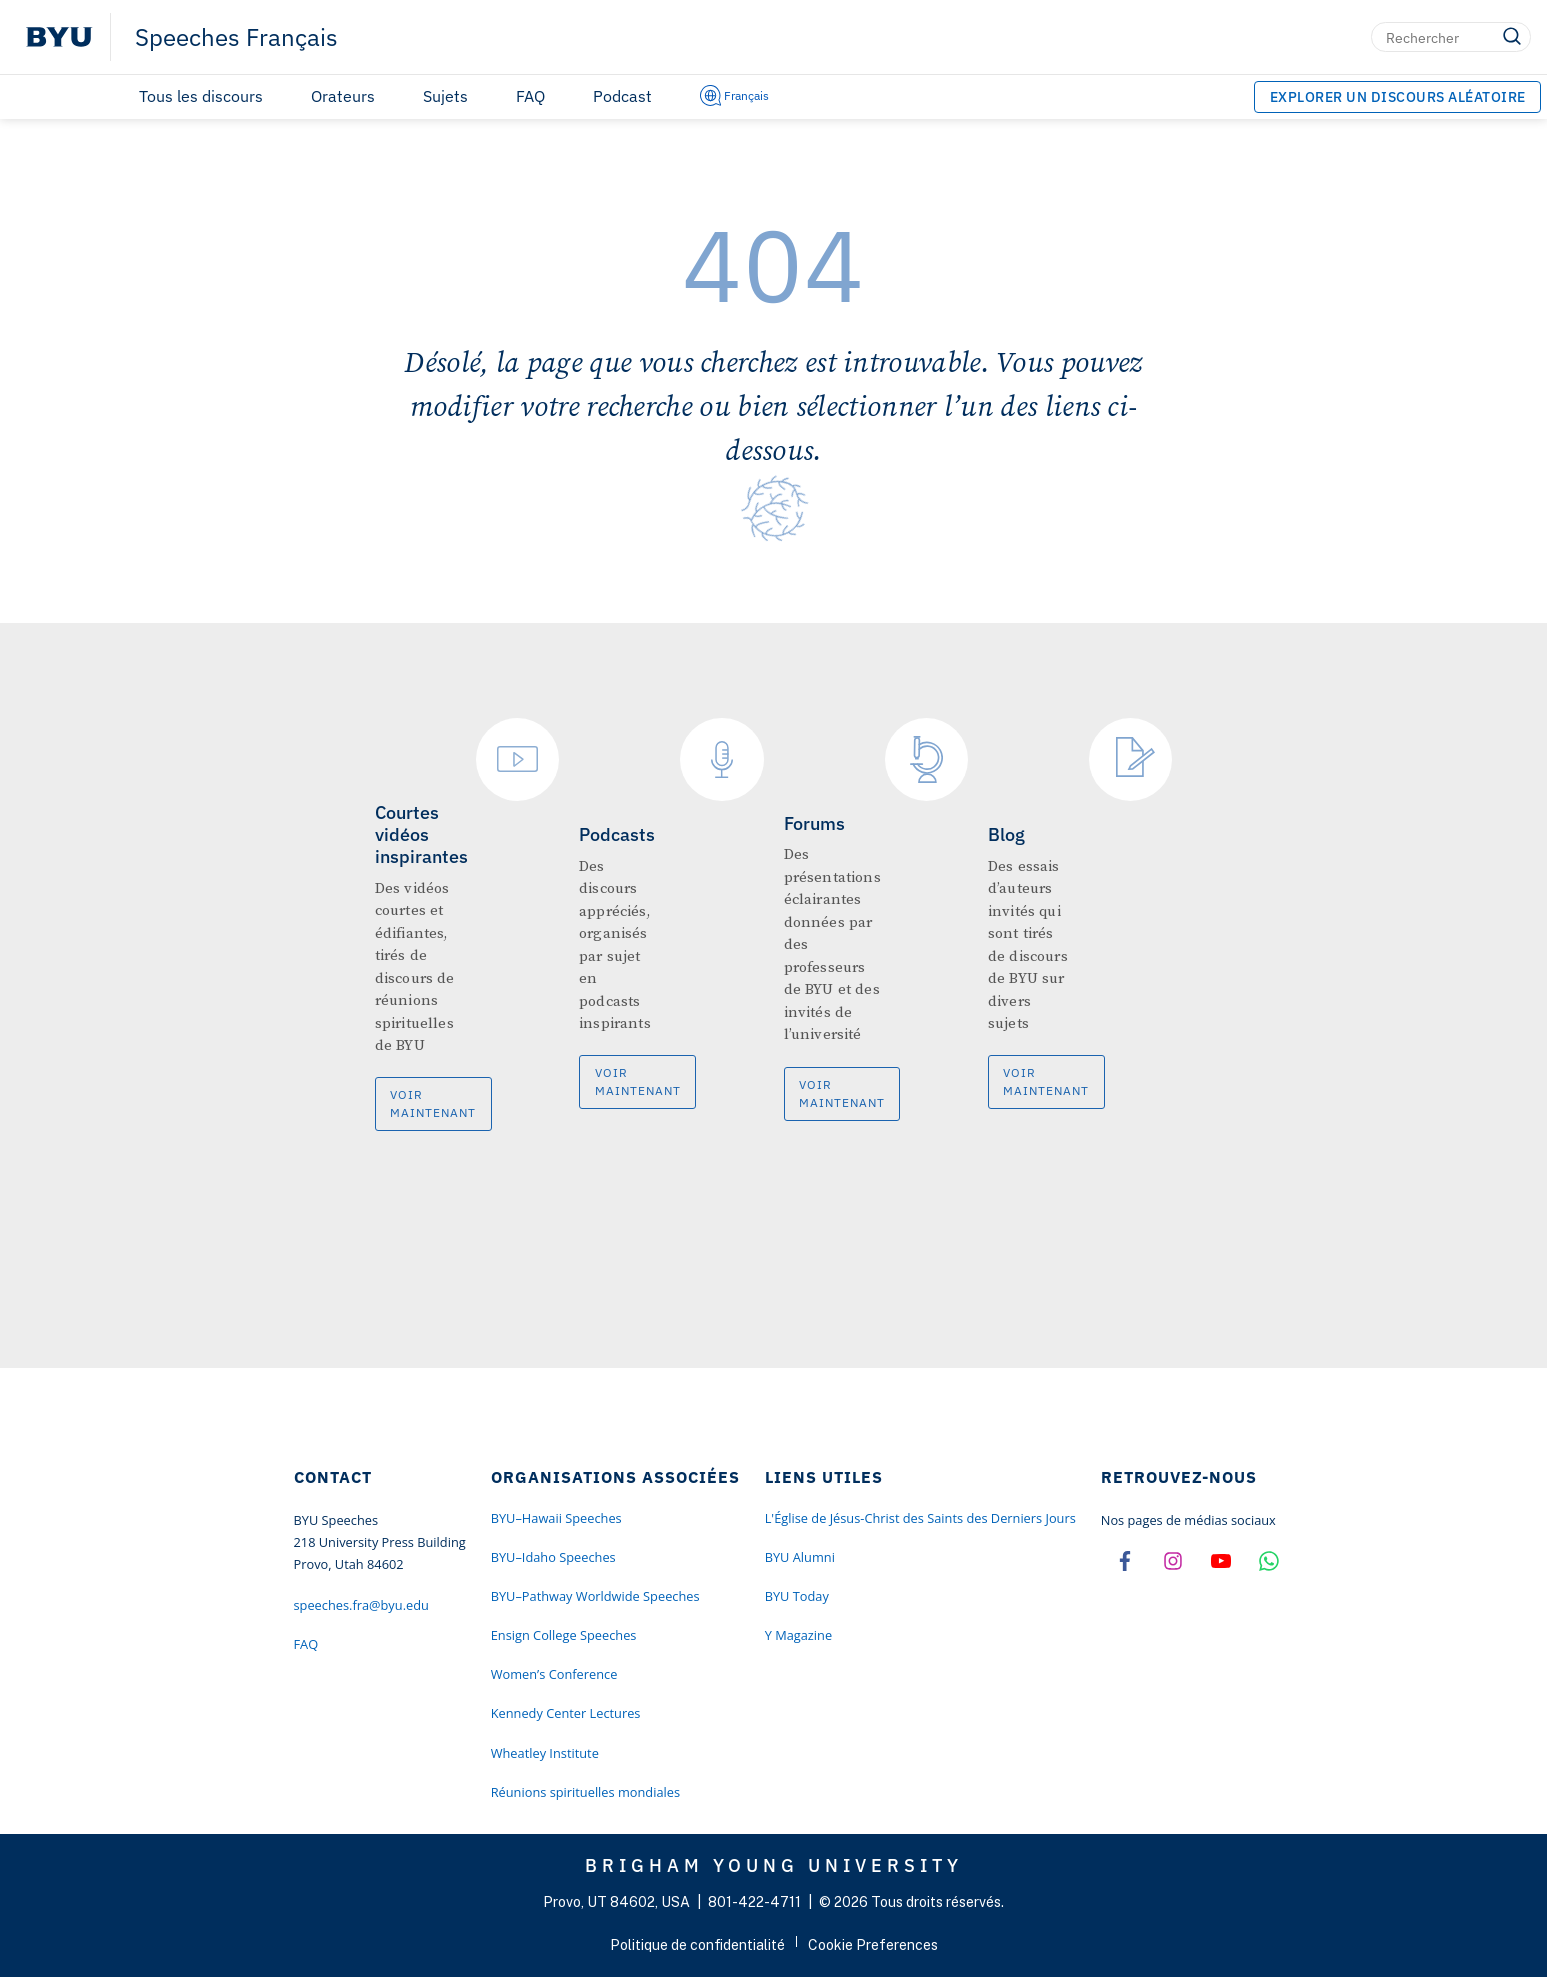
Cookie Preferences (873, 1945)
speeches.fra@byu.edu (361, 1605)
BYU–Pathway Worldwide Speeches (595, 1596)
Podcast (622, 96)
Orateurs (343, 96)
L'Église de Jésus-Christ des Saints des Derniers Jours (920, 1518)
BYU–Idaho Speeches (553, 1557)
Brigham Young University (774, 1865)
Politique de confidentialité (697, 1945)
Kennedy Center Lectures (566, 1713)
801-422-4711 (754, 1902)
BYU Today (797, 1596)
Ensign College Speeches (564, 1635)
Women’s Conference (554, 1674)
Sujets (445, 96)
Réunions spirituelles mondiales (585, 1792)
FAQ (530, 96)
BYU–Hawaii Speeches (556, 1518)
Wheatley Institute (545, 1753)
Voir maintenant (433, 1103)
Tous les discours (201, 96)
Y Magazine (798, 1635)
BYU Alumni (800, 1557)
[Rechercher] (1451, 37)
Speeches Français (236, 37)
